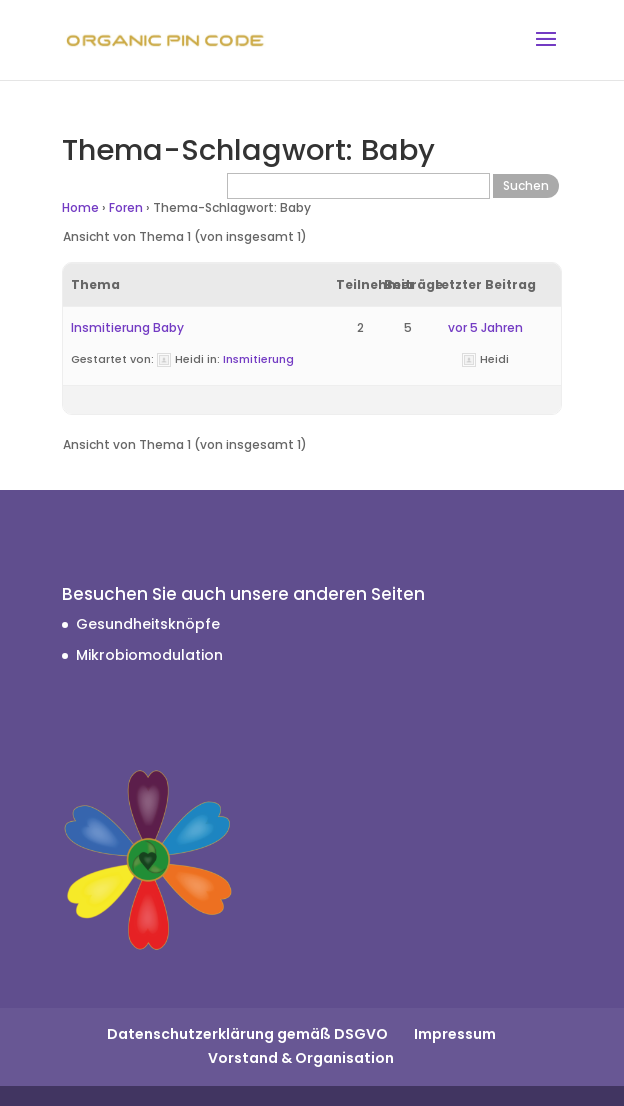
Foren (126, 207)
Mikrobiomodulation (149, 655)
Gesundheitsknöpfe (148, 624)
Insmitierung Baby (127, 327)
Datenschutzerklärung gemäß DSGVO (247, 1034)
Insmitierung (258, 359)
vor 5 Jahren (485, 327)
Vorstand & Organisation (301, 1058)
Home (80, 207)
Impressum (455, 1034)
